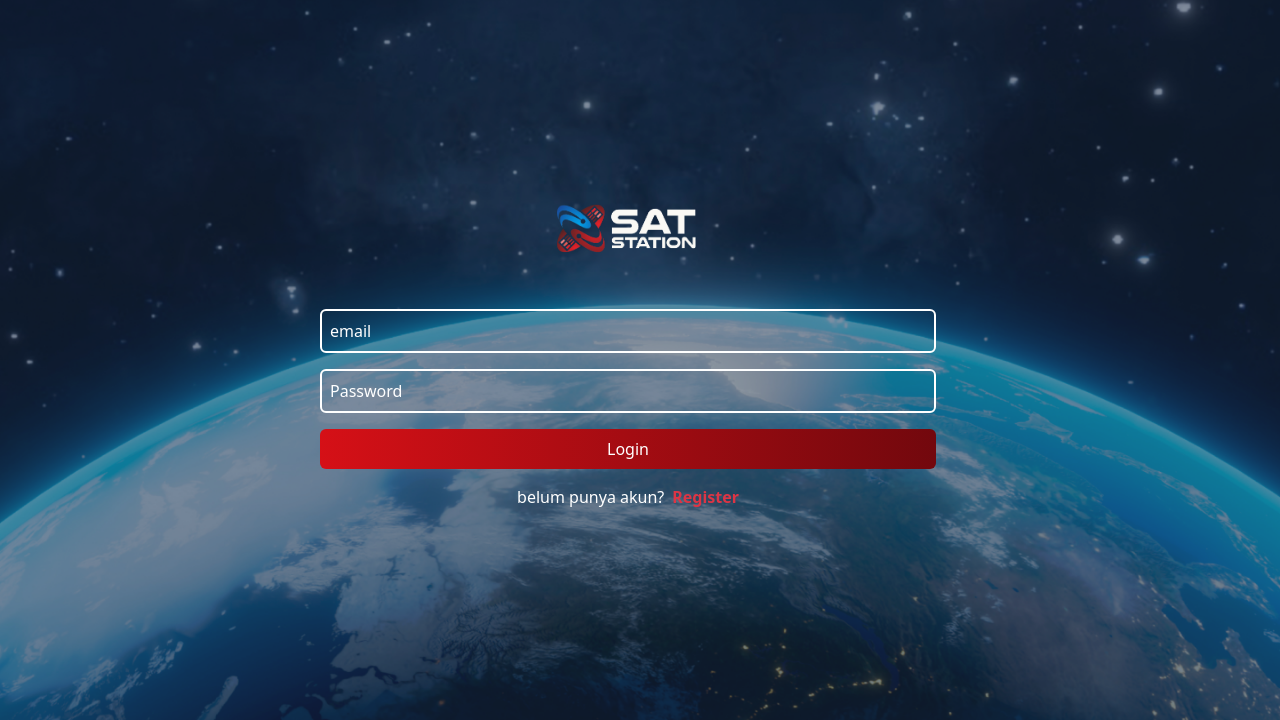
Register (705, 497)
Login (628, 449)
